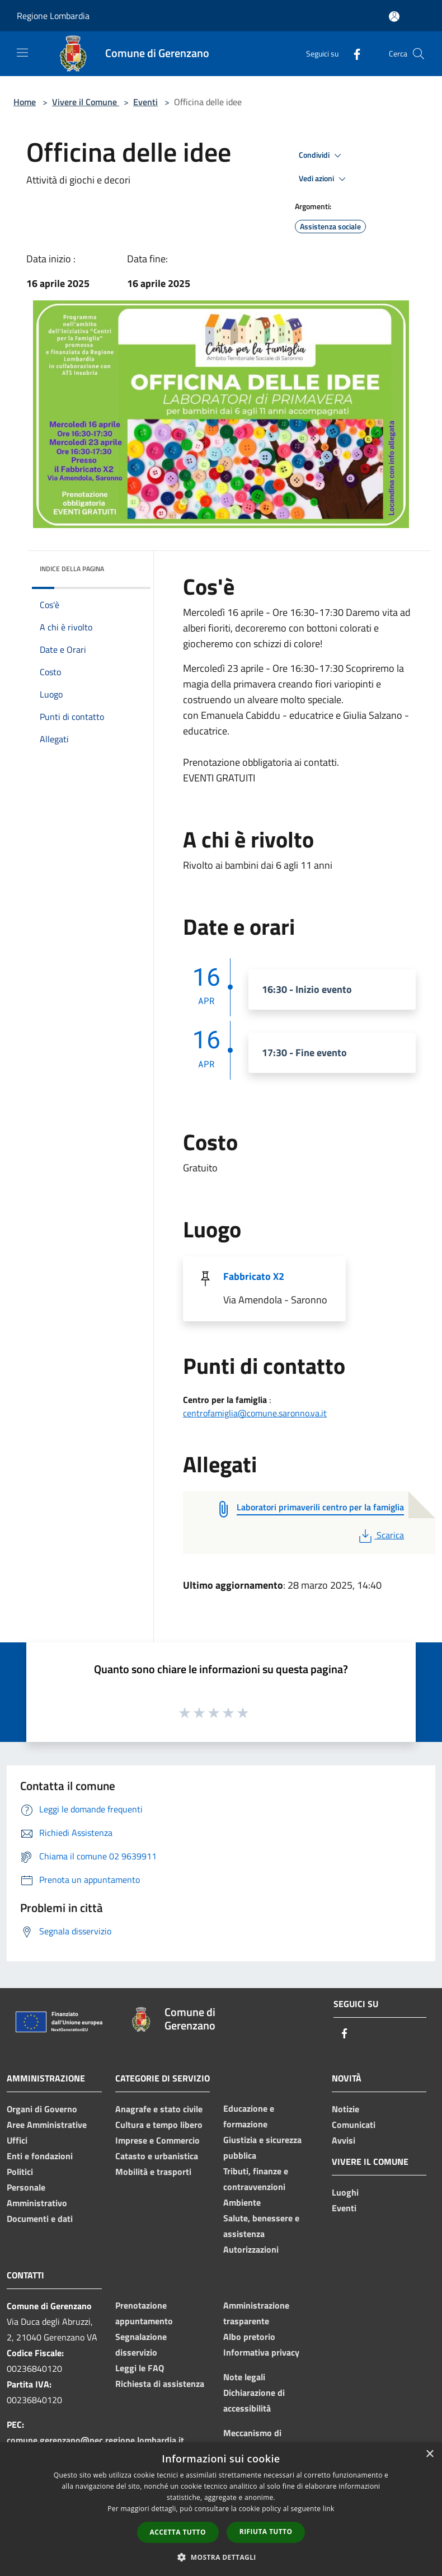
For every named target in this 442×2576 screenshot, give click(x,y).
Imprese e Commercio (157, 2140)
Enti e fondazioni (40, 2156)
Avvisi (343, 2140)
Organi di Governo (42, 2109)
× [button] (429, 2454)
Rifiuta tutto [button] (266, 2531)
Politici (20, 2171)
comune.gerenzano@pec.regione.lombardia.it (95, 2440)
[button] (221, 2557)
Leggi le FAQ (139, 2368)
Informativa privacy (261, 2352)
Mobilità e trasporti (153, 2171)
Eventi (145, 102)
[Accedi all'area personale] (394, 16)
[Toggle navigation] (22, 52)
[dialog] (221, 2509)
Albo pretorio (249, 2336)
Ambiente (242, 2202)
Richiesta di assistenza (159, 2383)
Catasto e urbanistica (156, 2156)
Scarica (380, 1535)
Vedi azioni (324, 179)
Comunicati (353, 2124)
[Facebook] (352, 53)
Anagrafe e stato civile (159, 2109)
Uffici (17, 2140)
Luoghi (345, 2192)
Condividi (322, 155)
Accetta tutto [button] (178, 2532)
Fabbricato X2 (253, 1276)
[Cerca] (418, 53)
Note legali (244, 2377)
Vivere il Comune (85, 102)
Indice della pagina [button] (72, 568)
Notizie (345, 2109)
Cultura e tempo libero (159, 2124)
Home (24, 102)
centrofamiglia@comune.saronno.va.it (255, 1413)
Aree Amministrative (47, 2124)
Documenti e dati (40, 2218)
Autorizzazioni (251, 2249)
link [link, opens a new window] (329, 2508)
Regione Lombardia (53, 15)
